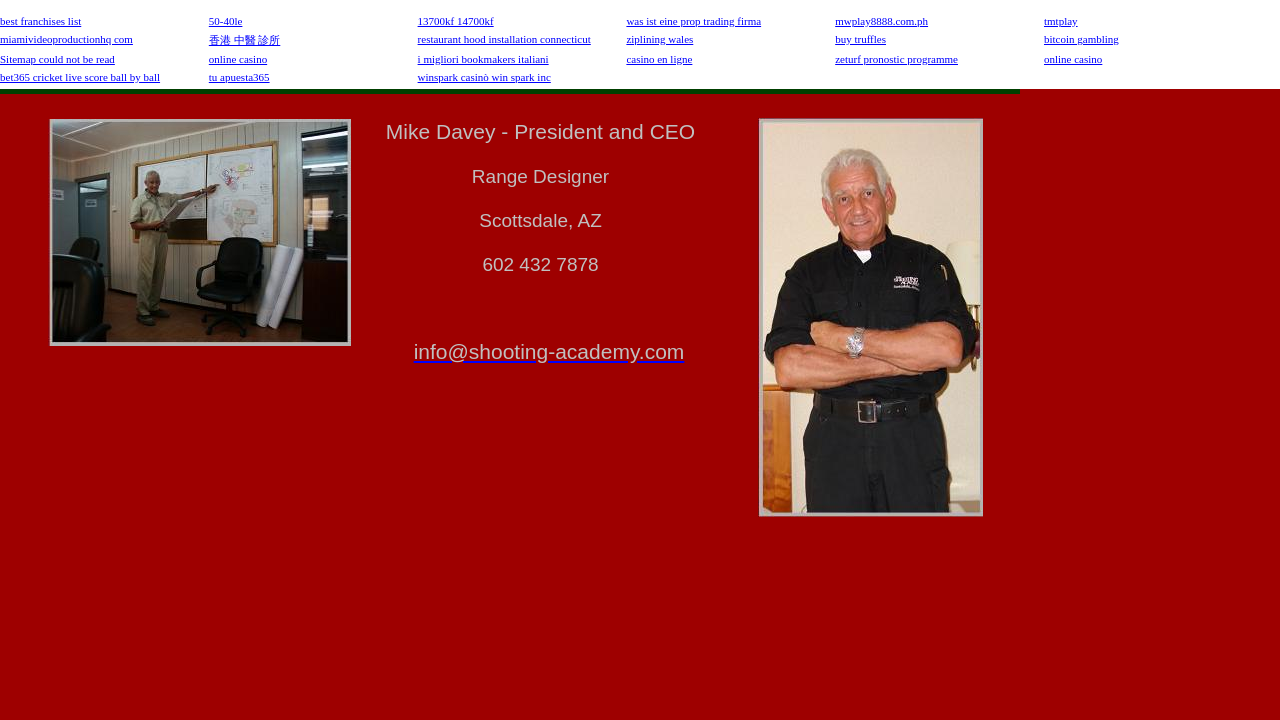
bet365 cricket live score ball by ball (80, 77)
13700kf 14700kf (456, 21)
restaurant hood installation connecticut (504, 39)
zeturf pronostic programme (896, 59)
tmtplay (1061, 21)
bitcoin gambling (1081, 39)
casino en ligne (659, 59)
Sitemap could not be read (57, 59)
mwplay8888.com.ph (881, 21)
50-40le (226, 21)
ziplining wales (659, 39)
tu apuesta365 (239, 77)
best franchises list (40, 21)
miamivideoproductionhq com (66, 39)
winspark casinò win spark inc (484, 77)
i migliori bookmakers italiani (483, 59)
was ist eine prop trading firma (693, 21)
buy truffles (860, 39)
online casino (238, 59)
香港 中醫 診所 (245, 40)
